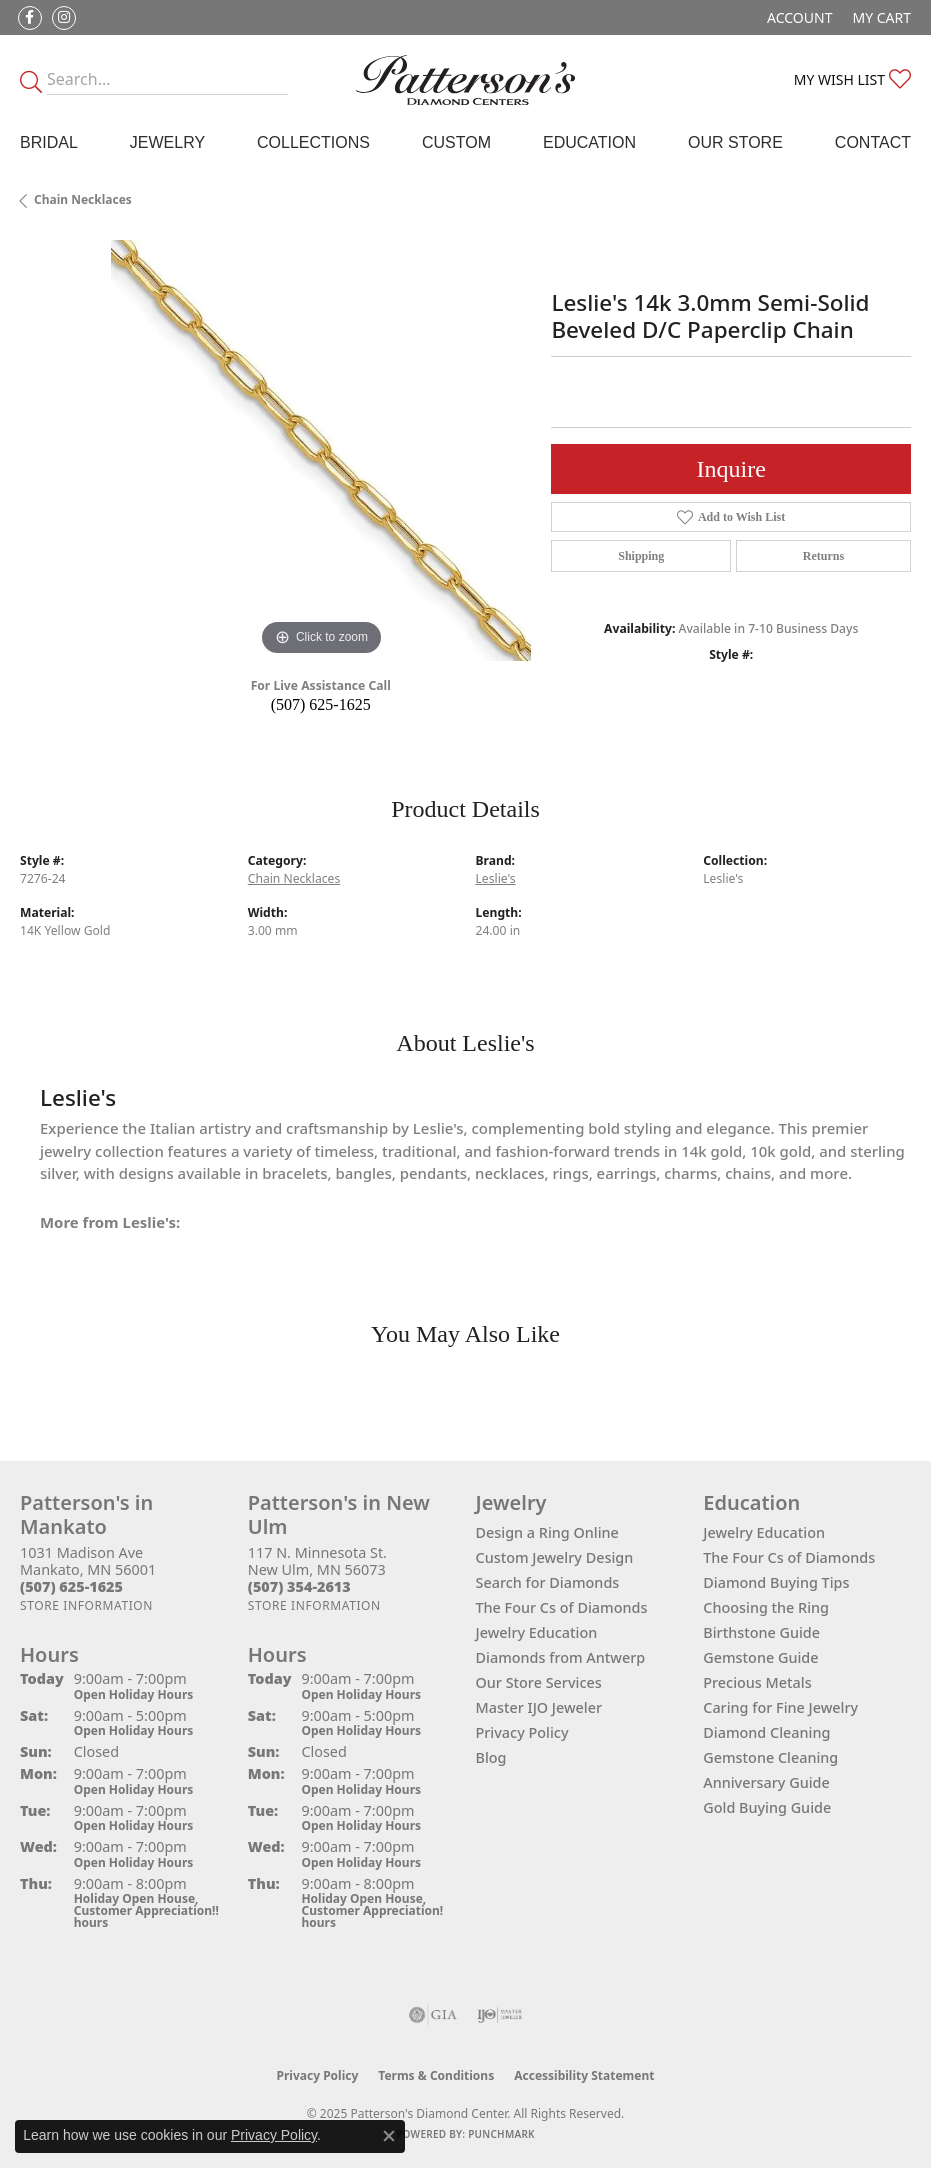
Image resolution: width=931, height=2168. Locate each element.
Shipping (641, 556)
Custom (456, 142)
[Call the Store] (71, 1586)
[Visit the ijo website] (499, 2015)
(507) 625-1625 (321, 704)
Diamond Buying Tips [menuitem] (776, 1582)
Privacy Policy (522, 1732)
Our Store (735, 142)
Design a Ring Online (547, 1532)
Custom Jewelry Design (555, 1557)
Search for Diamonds (548, 1582)
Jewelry (167, 142)
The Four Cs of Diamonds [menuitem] (789, 1557)
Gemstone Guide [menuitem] (760, 1657)
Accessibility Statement (584, 2075)
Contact (873, 142)
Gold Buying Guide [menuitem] (767, 1807)
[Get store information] (86, 1605)
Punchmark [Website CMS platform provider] (501, 2134)
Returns (823, 556)
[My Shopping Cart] (881, 17)
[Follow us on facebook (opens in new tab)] (30, 18)
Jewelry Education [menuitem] (764, 1532)
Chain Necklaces (83, 199)
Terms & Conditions (436, 2075)
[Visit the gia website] (433, 2015)
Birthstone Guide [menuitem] (761, 1632)
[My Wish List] (852, 79)
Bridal (49, 142)
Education (589, 142)
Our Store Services (539, 1682)
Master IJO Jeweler (539, 1707)
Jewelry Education (537, 1632)
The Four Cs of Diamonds (562, 1607)
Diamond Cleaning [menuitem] (766, 1732)
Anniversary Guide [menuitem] (766, 1782)
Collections (313, 142)
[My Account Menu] (799, 17)
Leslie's (496, 878)
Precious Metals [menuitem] (757, 1682)
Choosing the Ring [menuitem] (766, 1607)
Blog (491, 1757)
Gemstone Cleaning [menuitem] (770, 1757)
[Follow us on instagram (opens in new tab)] (64, 18)
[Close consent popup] (389, 2136)
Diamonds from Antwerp (561, 1657)
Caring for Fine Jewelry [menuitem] (780, 1707)
